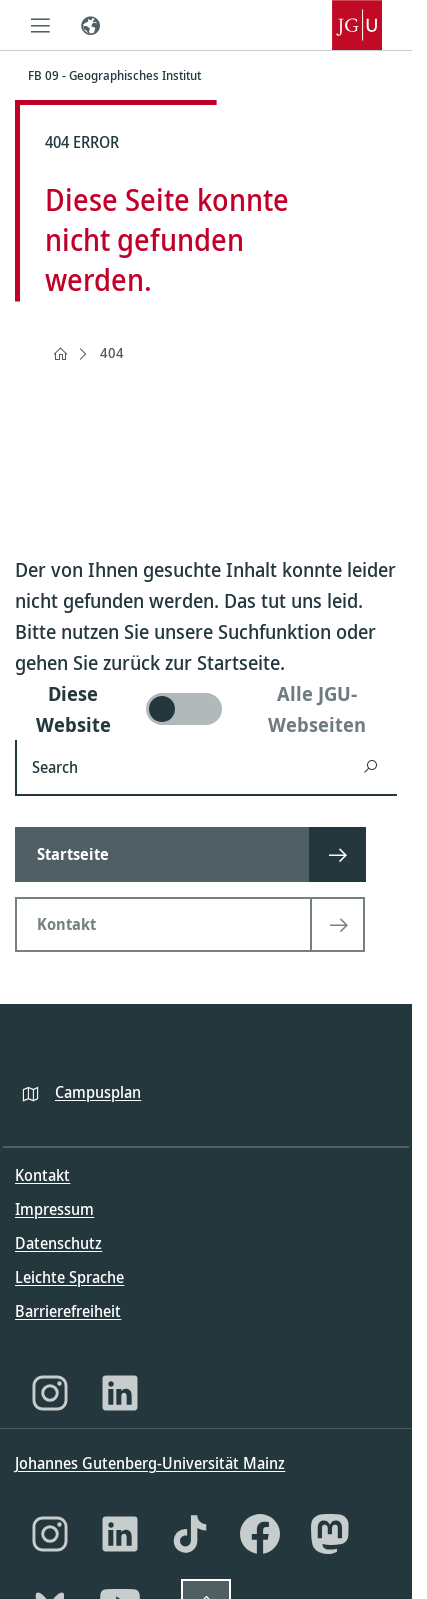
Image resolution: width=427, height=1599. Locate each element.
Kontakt (42, 1175)
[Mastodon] (330, 1534)
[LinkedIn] (120, 1393)
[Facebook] (260, 1534)
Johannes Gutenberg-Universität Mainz (150, 1463)
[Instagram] (50, 1393)
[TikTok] (190, 1534)
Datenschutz (58, 1243)
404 (112, 352)
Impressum (54, 1209)
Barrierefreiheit (68, 1311)
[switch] (206, 709)
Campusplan (98, 1092)
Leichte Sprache (69, 1277)
